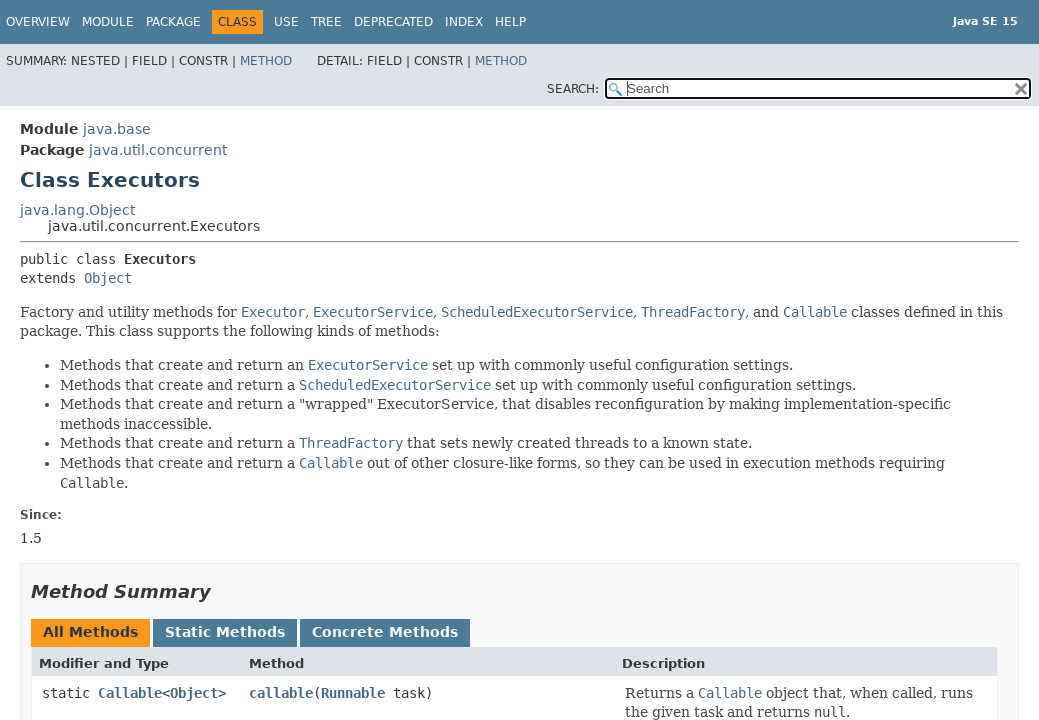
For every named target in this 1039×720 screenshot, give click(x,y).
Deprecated (393, 22)
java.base (117, 129)
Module (108, 22)
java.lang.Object (77, 210)
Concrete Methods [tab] (385, 632)
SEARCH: (573, 89)
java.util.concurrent (158, 150)
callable (281, 693)
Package (173, 22)
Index (464, 22)
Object (108, 278)
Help (510, 22)
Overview (38, 22)
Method (266, 61)
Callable (130, 693)
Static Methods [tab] (225, 632)
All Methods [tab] (90, 632)
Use (286, 22)
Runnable (353, 693)
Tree (326, 22)
